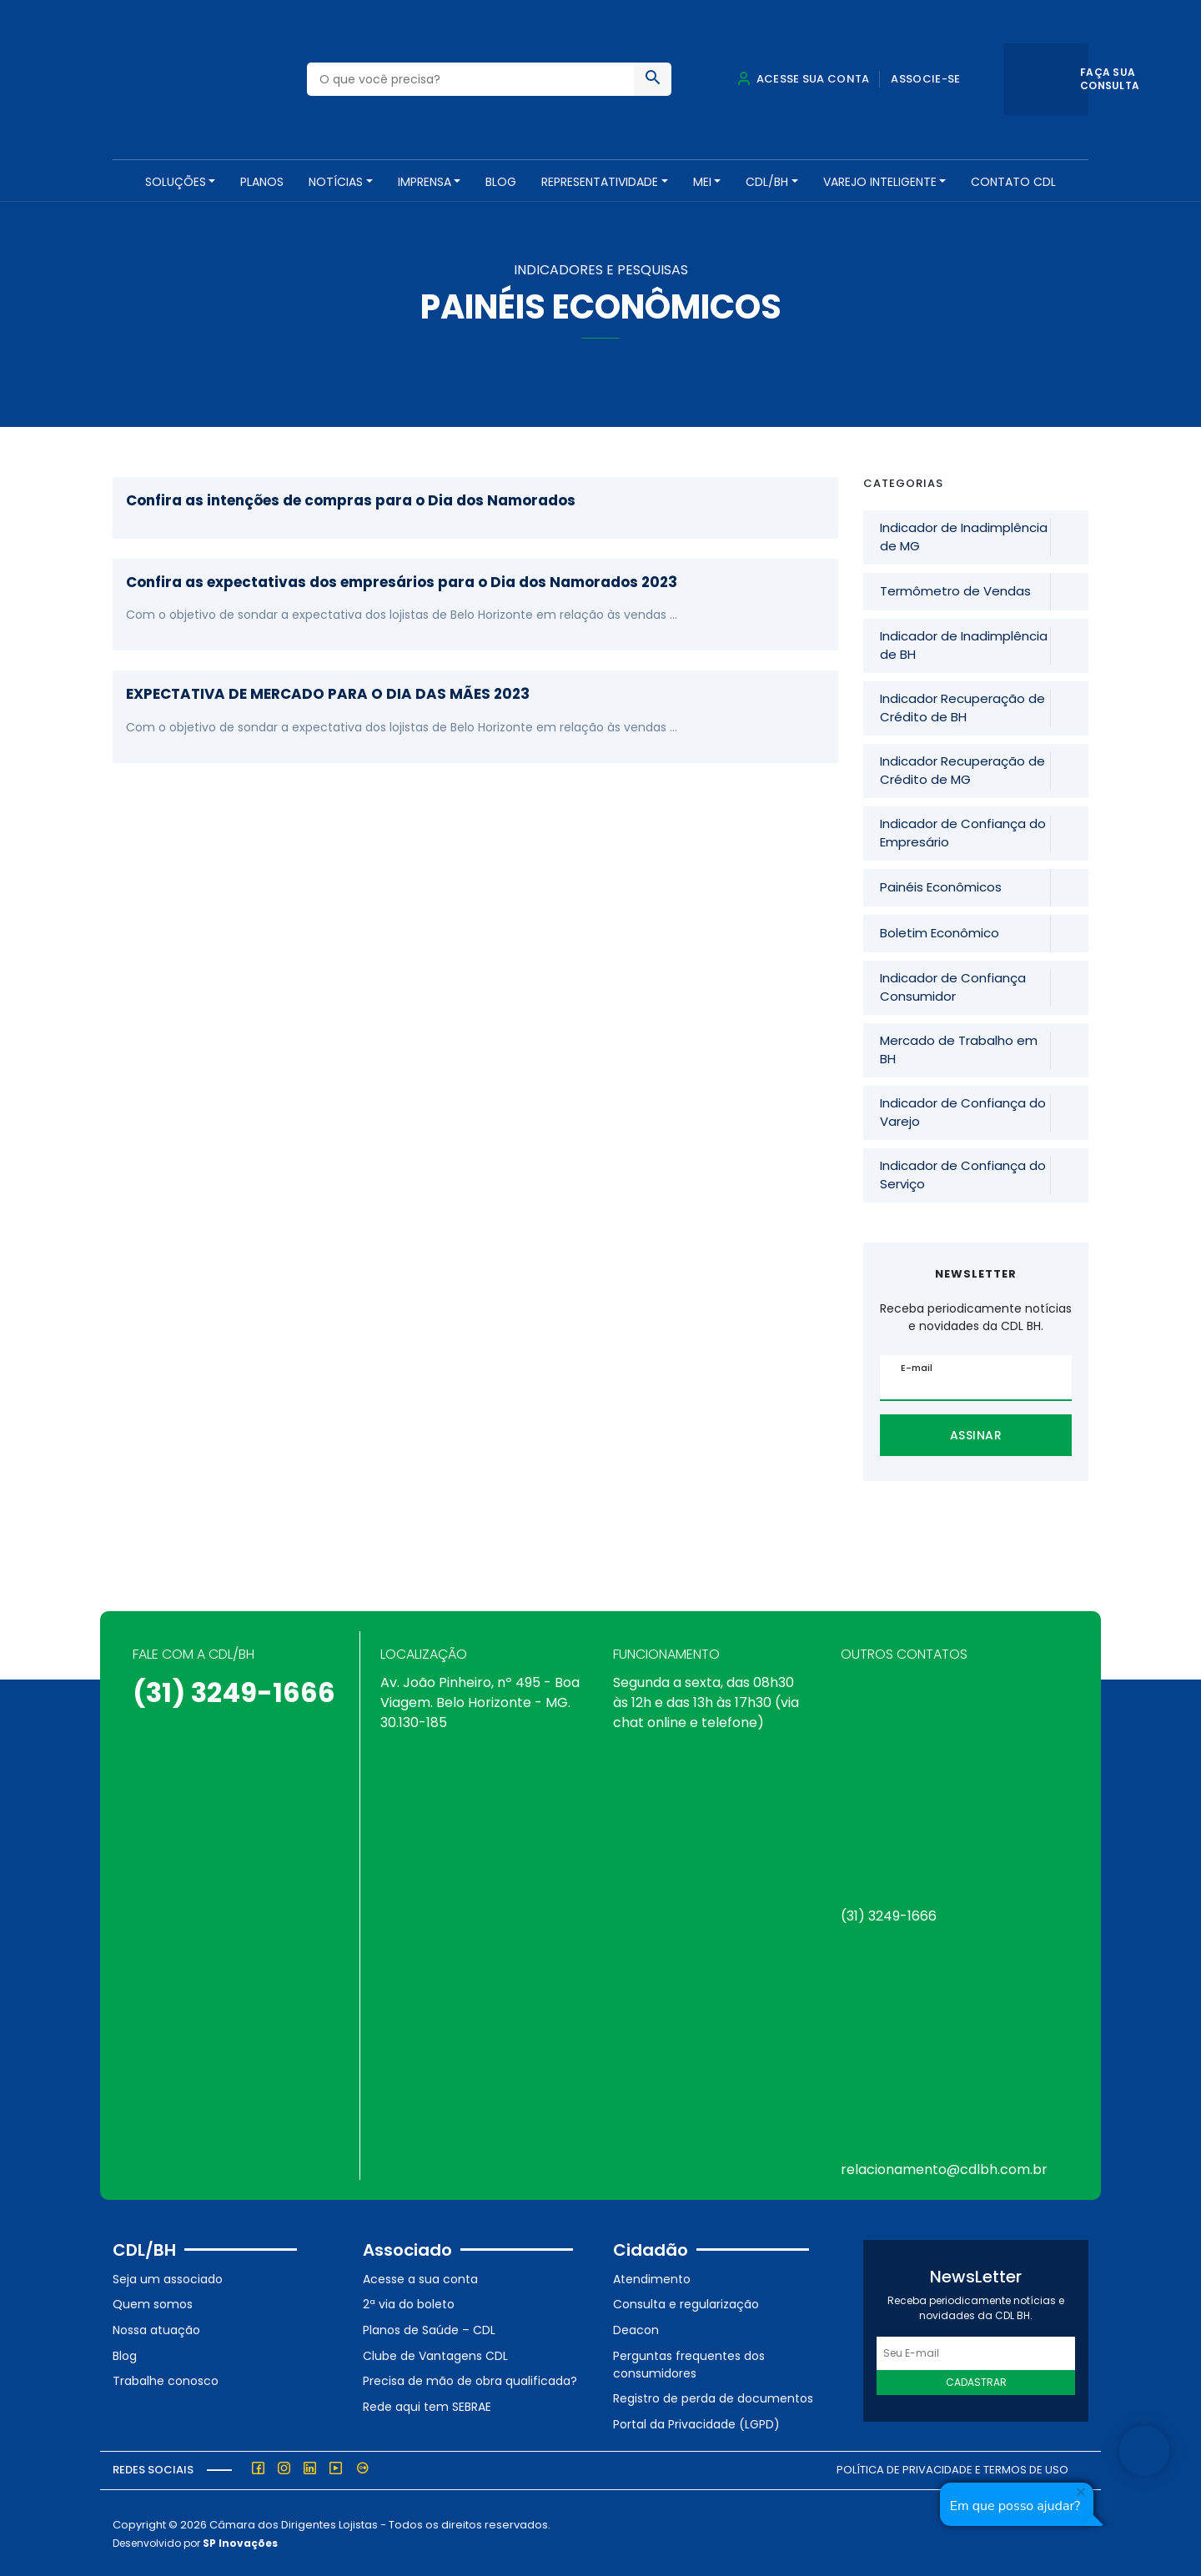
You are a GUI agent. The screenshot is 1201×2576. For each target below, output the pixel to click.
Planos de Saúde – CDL (429, 2328)
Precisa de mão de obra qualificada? (470, 2379)
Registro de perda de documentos (713, 2396)
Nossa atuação (156, 2328)
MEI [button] (702, 181)
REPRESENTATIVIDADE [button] (599, 181)
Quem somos (153, 2302)
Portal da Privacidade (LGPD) (696, 2422)
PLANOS (262, 181)
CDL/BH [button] (767, 181)
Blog (500, 181)
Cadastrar (976, 2380)
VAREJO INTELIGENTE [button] (880, 181)
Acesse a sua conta (420, 2277)
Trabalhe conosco (166, 2379)
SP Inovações (240, 2541)
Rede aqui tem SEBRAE (427, 2405)
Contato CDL (1013, 181)
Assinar (976, 1433)
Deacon (636, 2328)
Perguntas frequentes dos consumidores (689, 2362)
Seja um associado (168, 2277)
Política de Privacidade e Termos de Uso (952, 2468)
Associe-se (925, 79)
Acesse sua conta (803, 79)
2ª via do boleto (409, 2302)
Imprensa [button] (424, 181)
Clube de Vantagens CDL (435, 2353)
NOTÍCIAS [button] (336, 181)
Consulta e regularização (686, 2302)
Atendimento (652, 2277)
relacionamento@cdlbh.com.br (944, 2167)
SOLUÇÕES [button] (175, 181)
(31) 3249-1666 (234, 1691)
